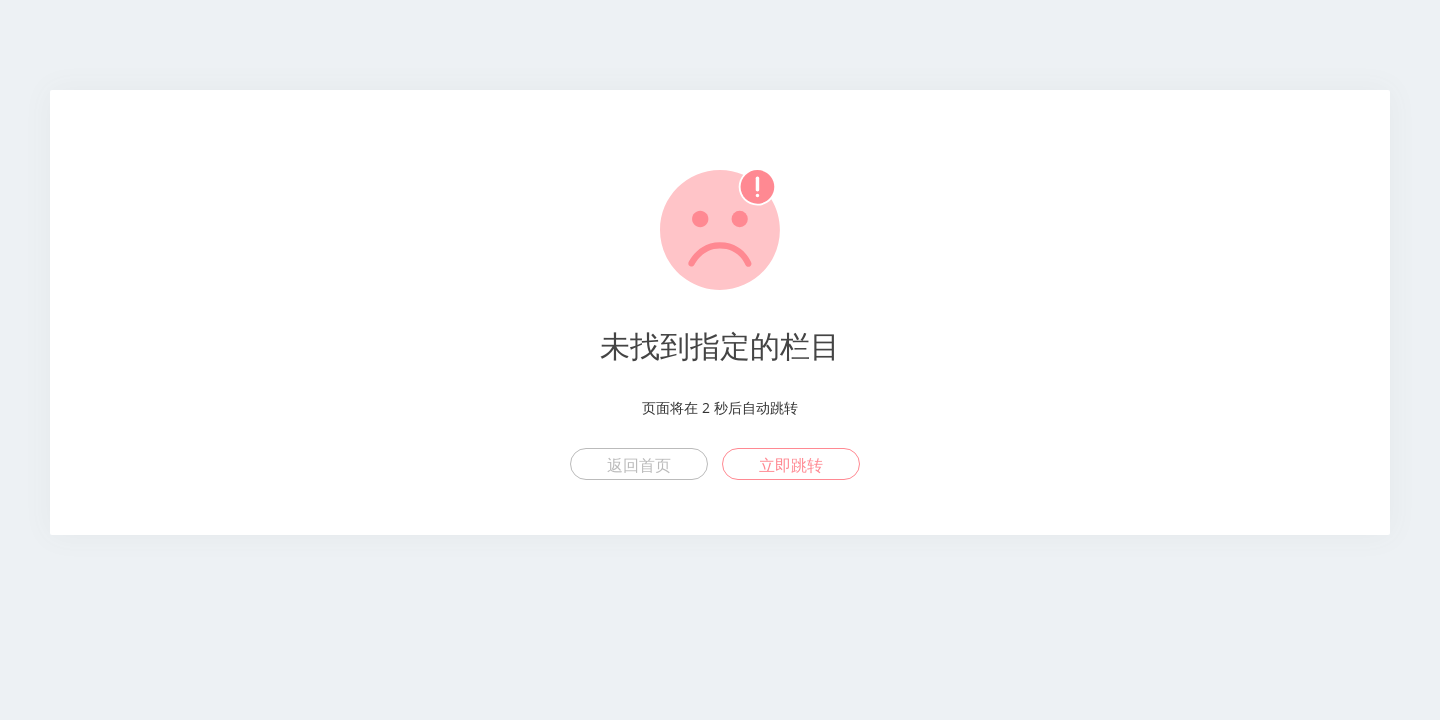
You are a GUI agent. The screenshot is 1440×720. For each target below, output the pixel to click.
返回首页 (639, 465)
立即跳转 (791, 465)
